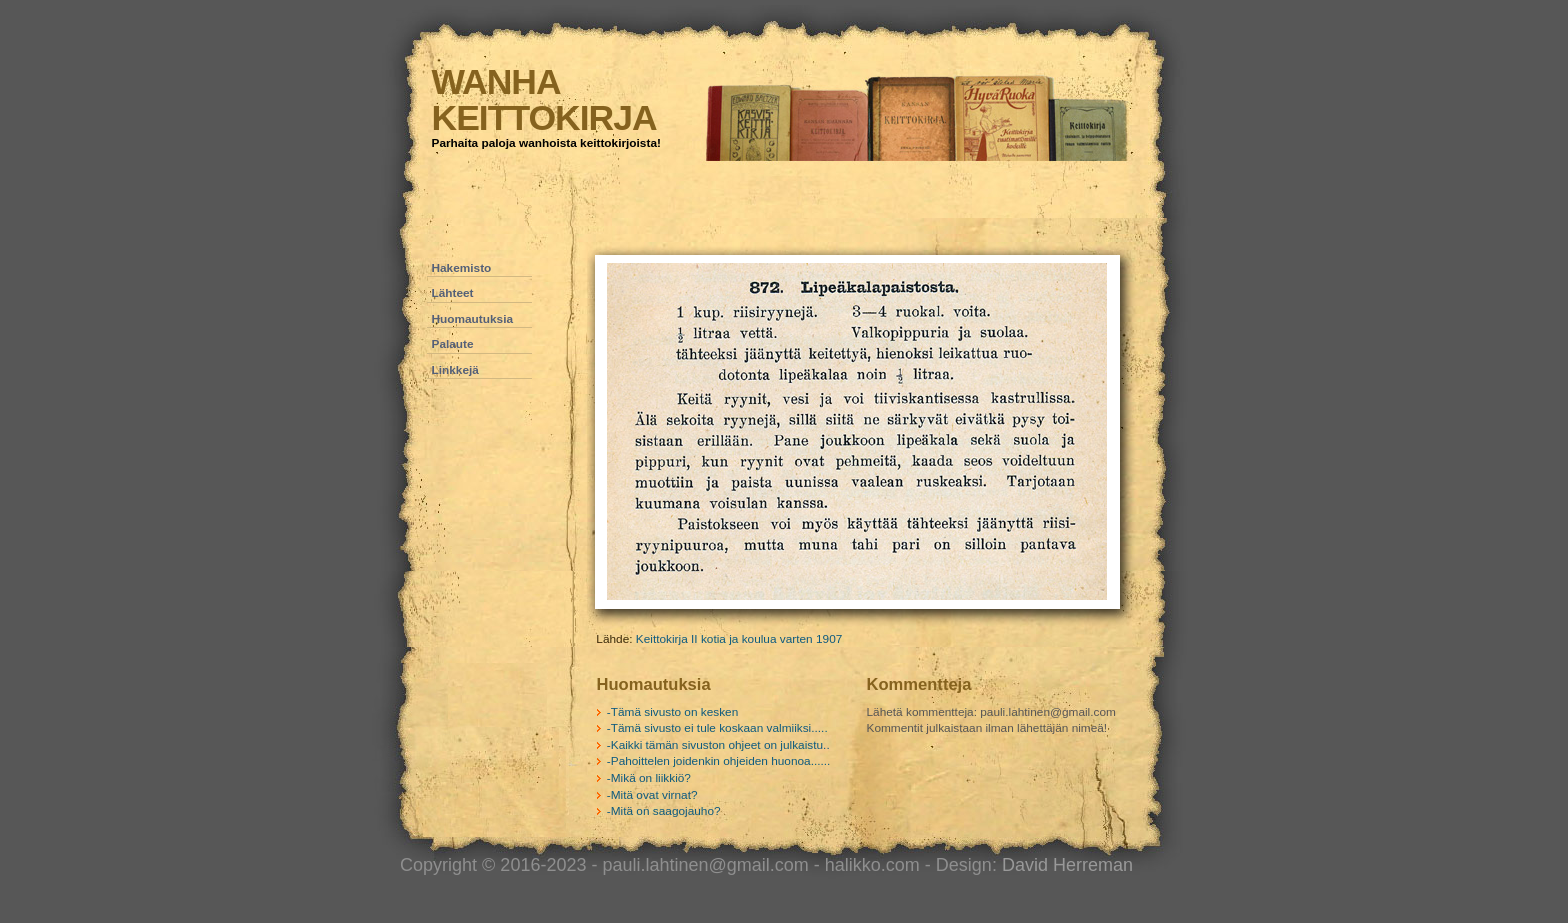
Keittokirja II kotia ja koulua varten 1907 (739, 639)
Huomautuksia (473, 319)
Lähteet (453, 293)
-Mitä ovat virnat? (652, 795)
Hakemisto (462, 268)
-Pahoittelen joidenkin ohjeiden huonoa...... (719, 761)
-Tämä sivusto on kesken (672, 712)
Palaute (453, 344)
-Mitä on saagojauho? (664, 811)
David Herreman (1067, 865)
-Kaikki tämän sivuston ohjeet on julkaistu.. (718, 745)
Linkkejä (455, 370)
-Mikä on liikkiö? (649, 778)
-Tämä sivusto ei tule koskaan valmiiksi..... (717, 728)
